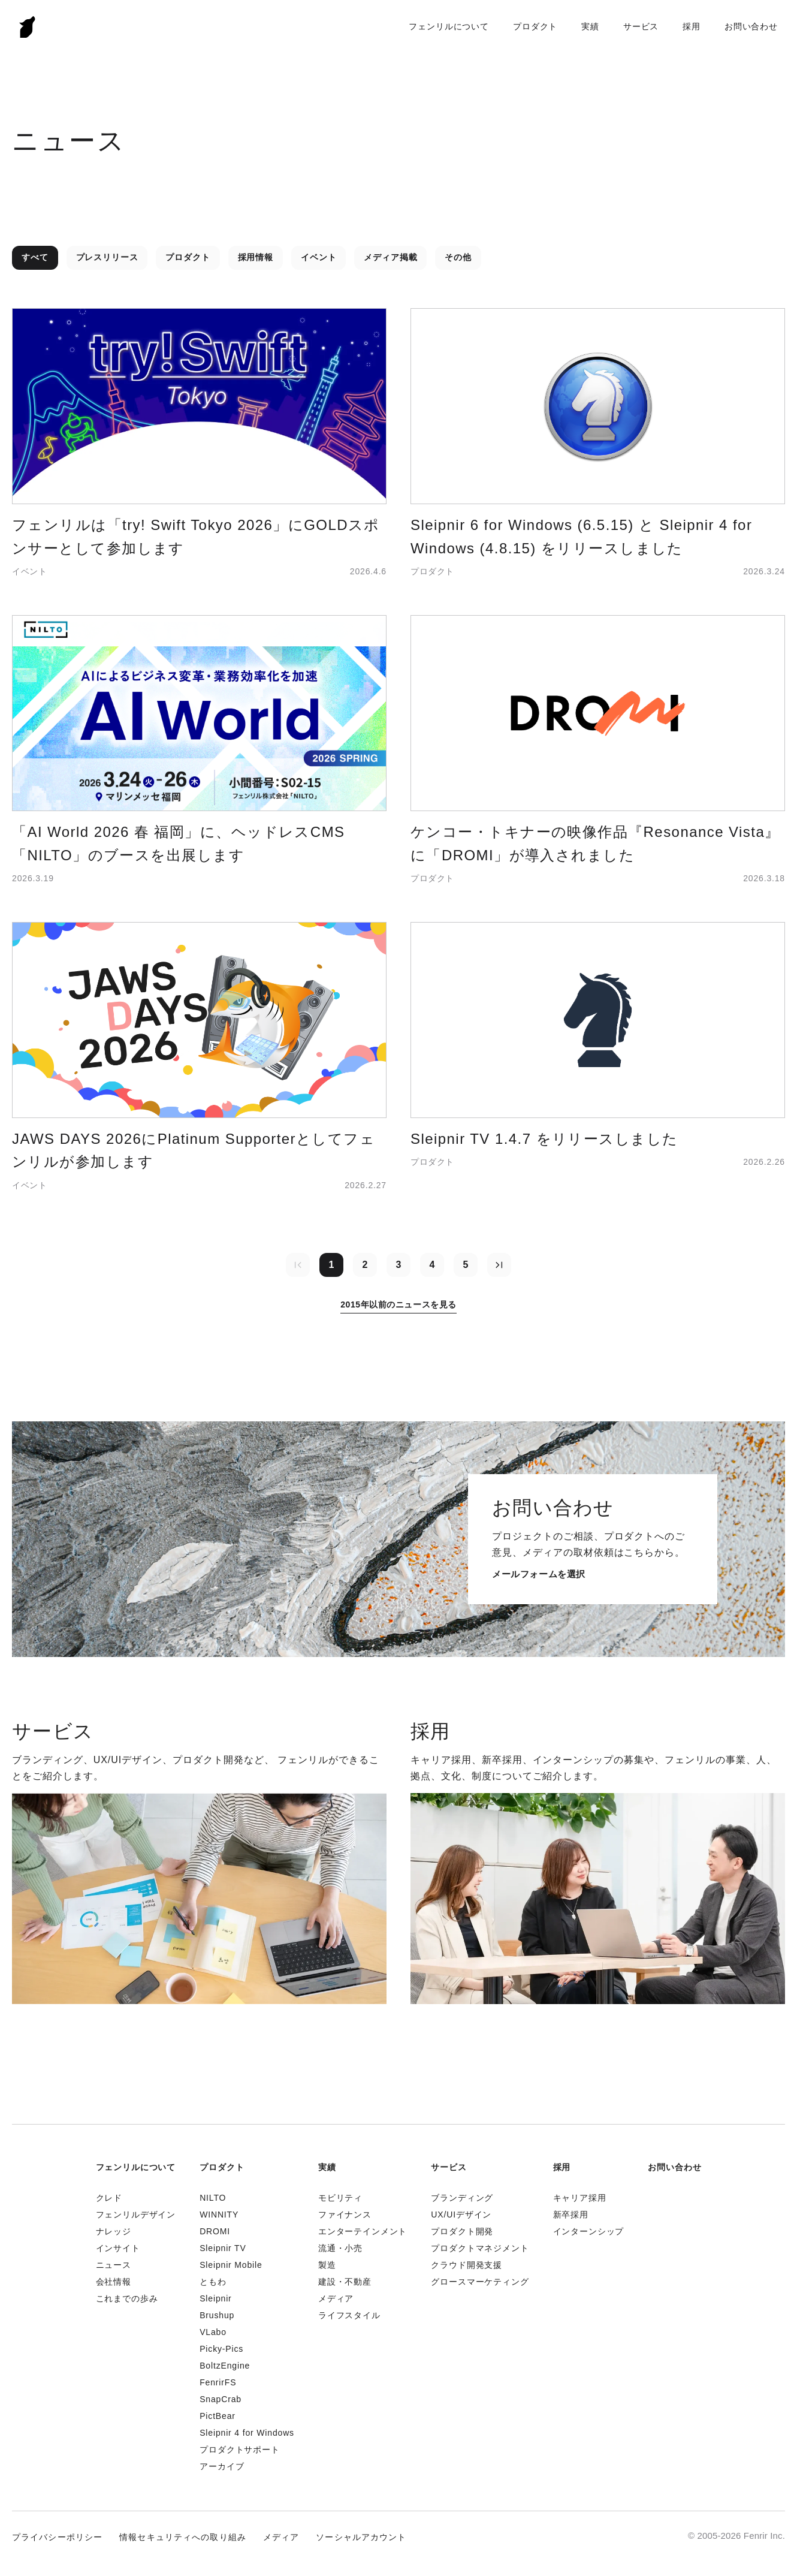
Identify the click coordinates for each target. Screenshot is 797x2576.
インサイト (118, 2248)
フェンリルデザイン (136, 2214)
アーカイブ (222, 2466)
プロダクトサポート (240, 2449)
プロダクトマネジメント (480, 2248)
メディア (336, 2298)
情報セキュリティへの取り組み (182, 2537)
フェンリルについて (449, 26)
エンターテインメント (362, 2231)
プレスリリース (107, 257)
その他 (458, 257)
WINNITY (219, 2214)
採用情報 (255, 257)
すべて (35, 257)
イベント (318, 257)
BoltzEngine (225, 2365)
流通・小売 (340, 2248)
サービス (641, 26)
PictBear (218, 2416)
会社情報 (113, 2281)
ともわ (213, 2281)
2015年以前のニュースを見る (398, 1304)
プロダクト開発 (462, 2231)
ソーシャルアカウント (361, 2537)
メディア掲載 (390, 257)
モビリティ (340, 2198)
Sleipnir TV (223, 2248)
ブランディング (462, 2198)
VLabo (213, 2332)
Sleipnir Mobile (231, 2265)
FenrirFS (218, 2382)
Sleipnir (215, 2298)
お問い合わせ (751, 26)
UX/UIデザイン (461, 2214)
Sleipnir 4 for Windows (247, 2433)
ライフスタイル (349, 2315)
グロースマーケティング (480, 2281)
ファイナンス (345, 2214)
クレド (109, 2198)
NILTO (213, 2198)
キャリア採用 (579, 2198)
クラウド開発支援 (466, 2265)
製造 (327, 2265)
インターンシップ (588, 2231)
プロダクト (535, 26)
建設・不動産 (345, 2281)
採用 (692, 26)
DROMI (215, 2231)
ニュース (113, 2265)
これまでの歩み (127, 2298)
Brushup (217, 2315)
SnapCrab (220, 2399)
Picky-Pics (221, 2349)
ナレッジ (113, 2231)
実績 (590, 26)
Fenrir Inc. (27, 27)
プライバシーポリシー (57, 2537)
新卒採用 (570, 2214)
